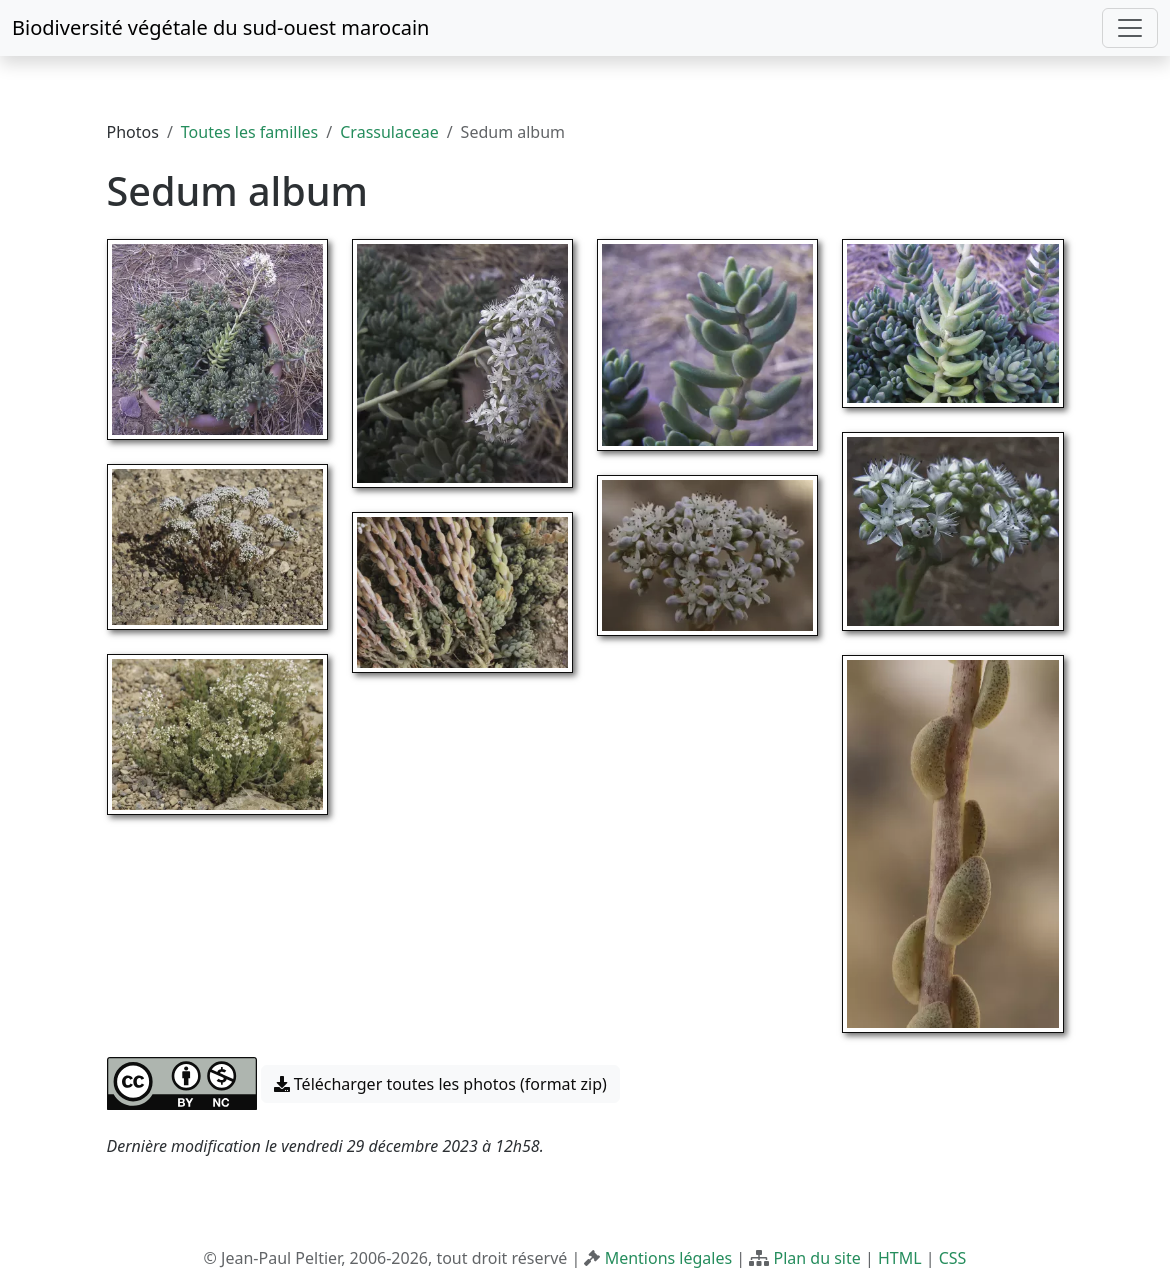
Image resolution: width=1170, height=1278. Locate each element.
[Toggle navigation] (1130, 28)
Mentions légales (669, 1258)
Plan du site (816, 1258)
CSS (953, 1258)
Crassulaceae (389, 132)
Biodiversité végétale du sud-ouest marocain (220, 27)
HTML (900, 1258)
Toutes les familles (249, 132)
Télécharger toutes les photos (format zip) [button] (440, 1084)
